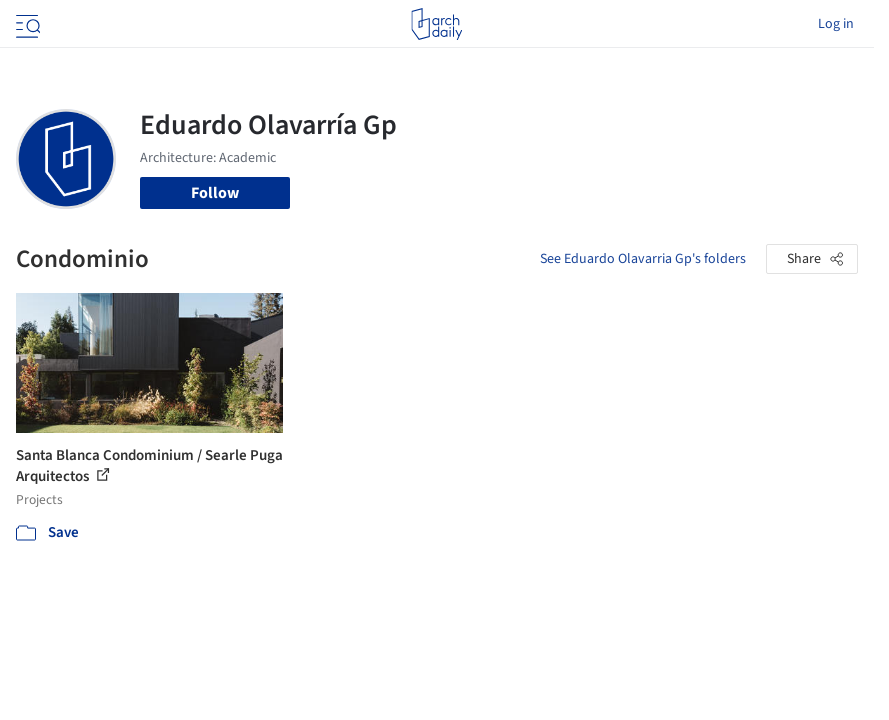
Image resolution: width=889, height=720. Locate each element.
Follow (215, 193)
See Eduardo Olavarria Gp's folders (643, 259)
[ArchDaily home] (436, 24)
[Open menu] (26, 24)
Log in (836, 24)
